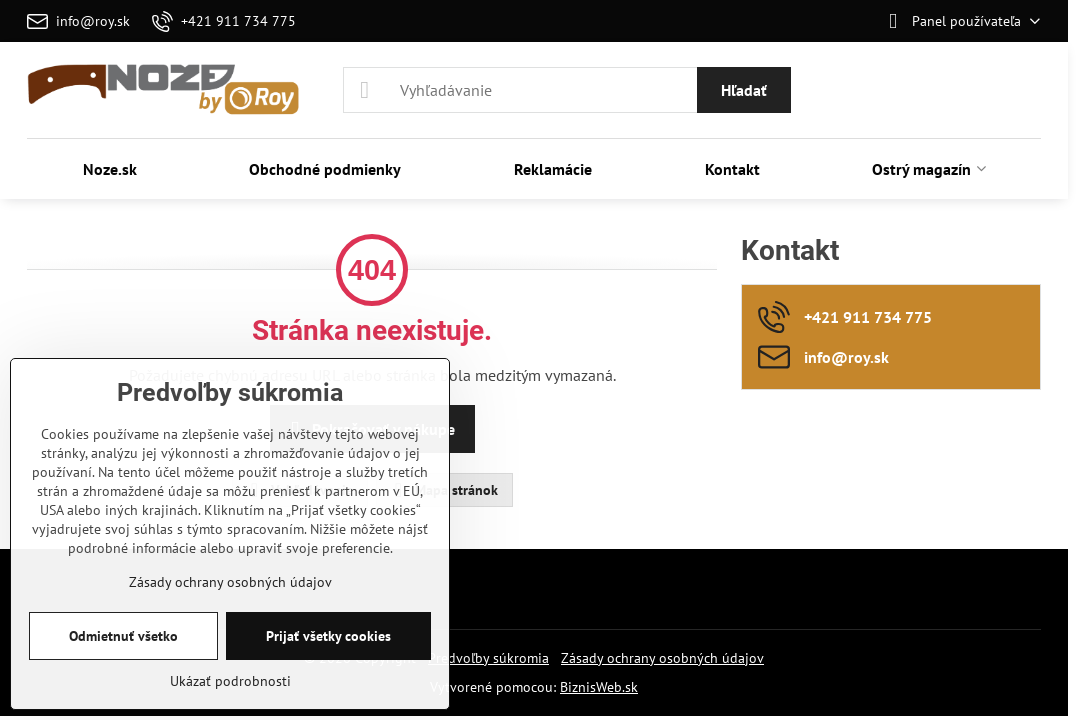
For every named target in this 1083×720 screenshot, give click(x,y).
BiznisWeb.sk (599, 687)
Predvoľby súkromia (488, 658)
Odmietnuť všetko (123, 636)
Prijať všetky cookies (328, 636)
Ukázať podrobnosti (230, 681)
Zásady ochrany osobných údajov (662, 658)
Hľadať (744, 90)
